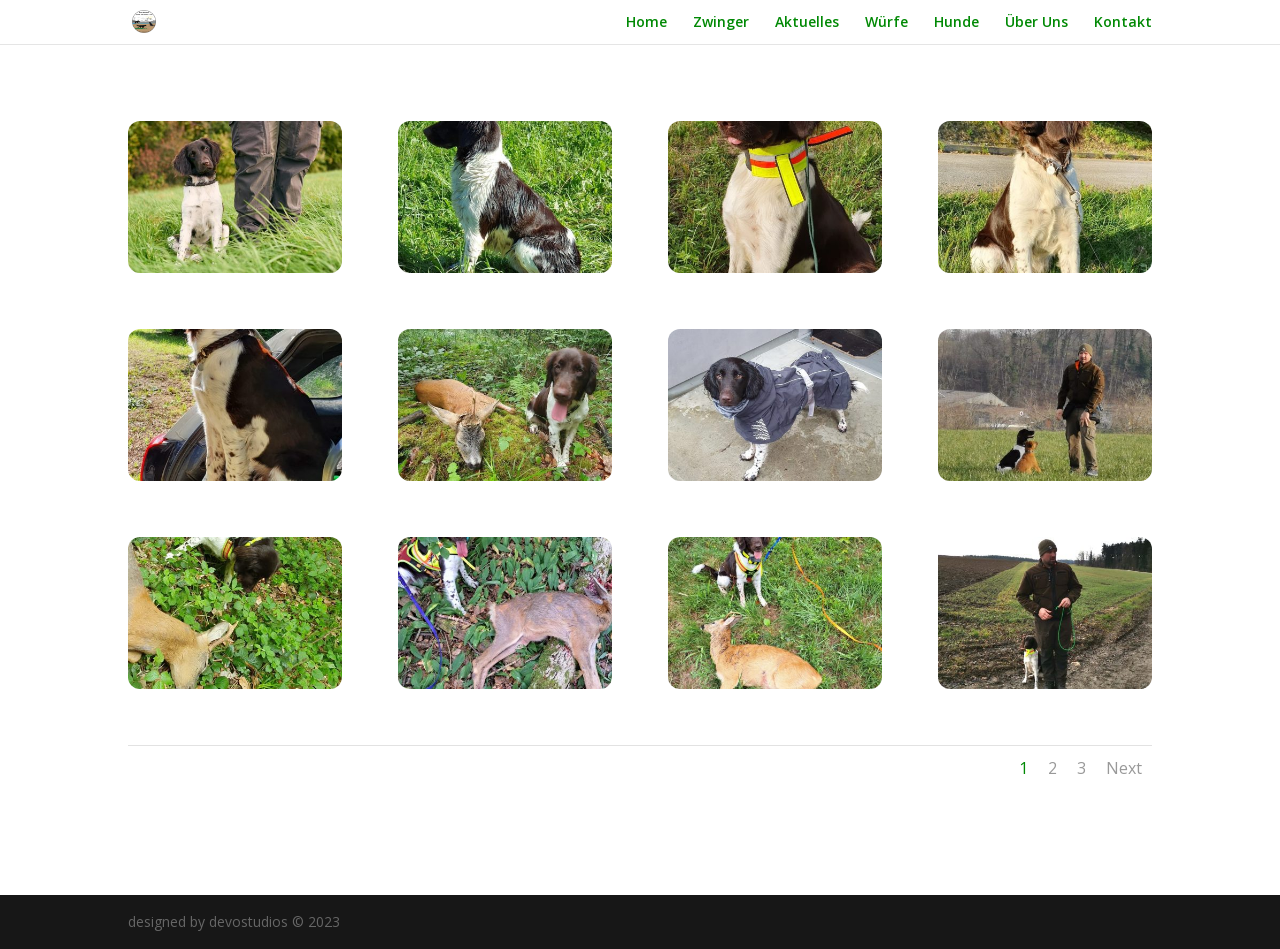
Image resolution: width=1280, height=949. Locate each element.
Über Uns (1036, 23)
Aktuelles (807, 23)
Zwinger (721, 23)
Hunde (956, 23)
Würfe (886, 23)
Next (1124, 768)
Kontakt (1123, 23)
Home (646, 23)
